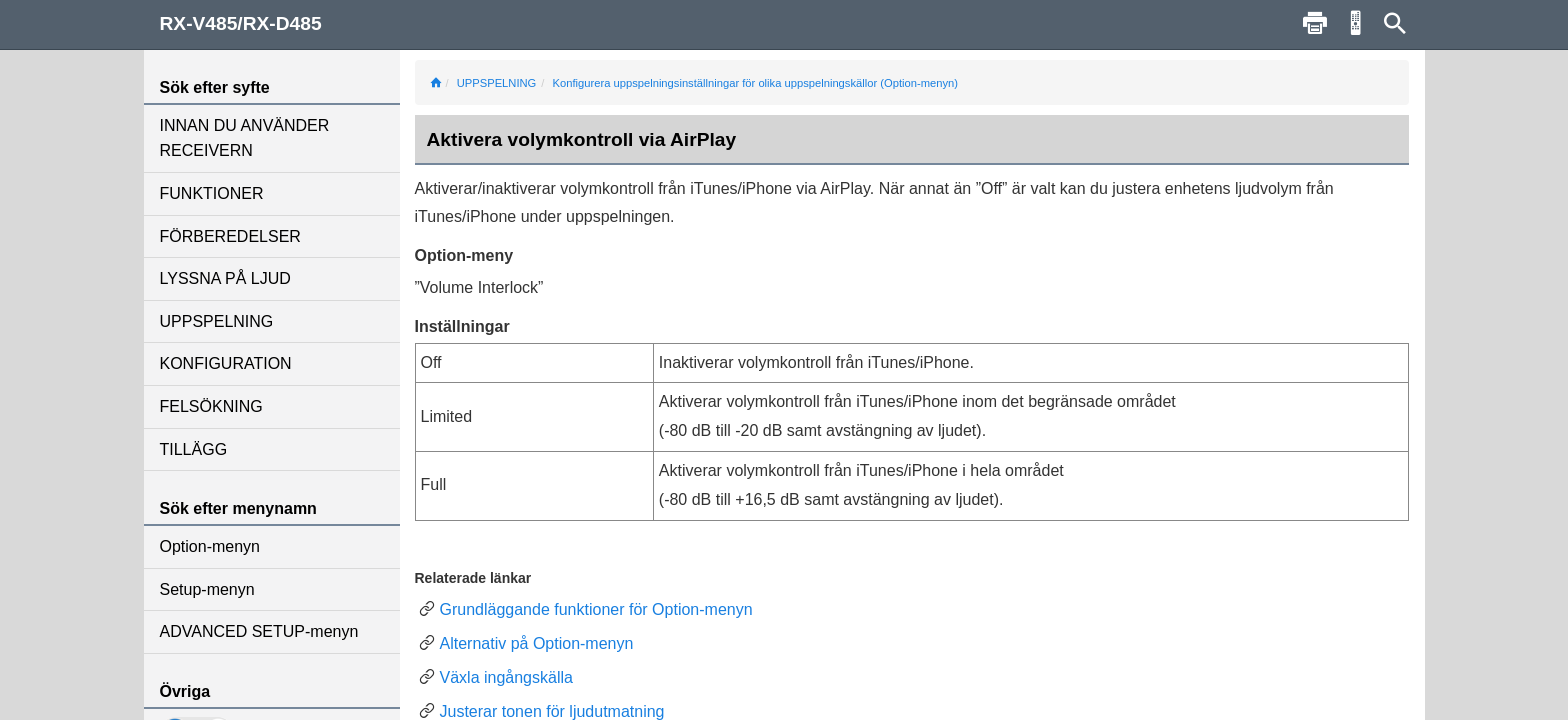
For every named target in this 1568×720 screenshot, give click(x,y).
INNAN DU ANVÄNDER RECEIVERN (245, 138)
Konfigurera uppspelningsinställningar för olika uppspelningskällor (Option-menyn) (755, 83)
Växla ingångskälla (506, 677)
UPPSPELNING (217, 321)
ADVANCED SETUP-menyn (259, 631)
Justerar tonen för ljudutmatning (552, 711)
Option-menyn (210, 546)
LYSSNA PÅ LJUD (225, 278)
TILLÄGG (194, 449)
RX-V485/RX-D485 (241, 23)
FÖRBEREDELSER (230, 236)
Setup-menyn (207, 589)
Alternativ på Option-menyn (537, 643)
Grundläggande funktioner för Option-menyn (596, 609)
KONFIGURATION (226, 363)
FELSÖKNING (211, 406)
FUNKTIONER (212, 193)
